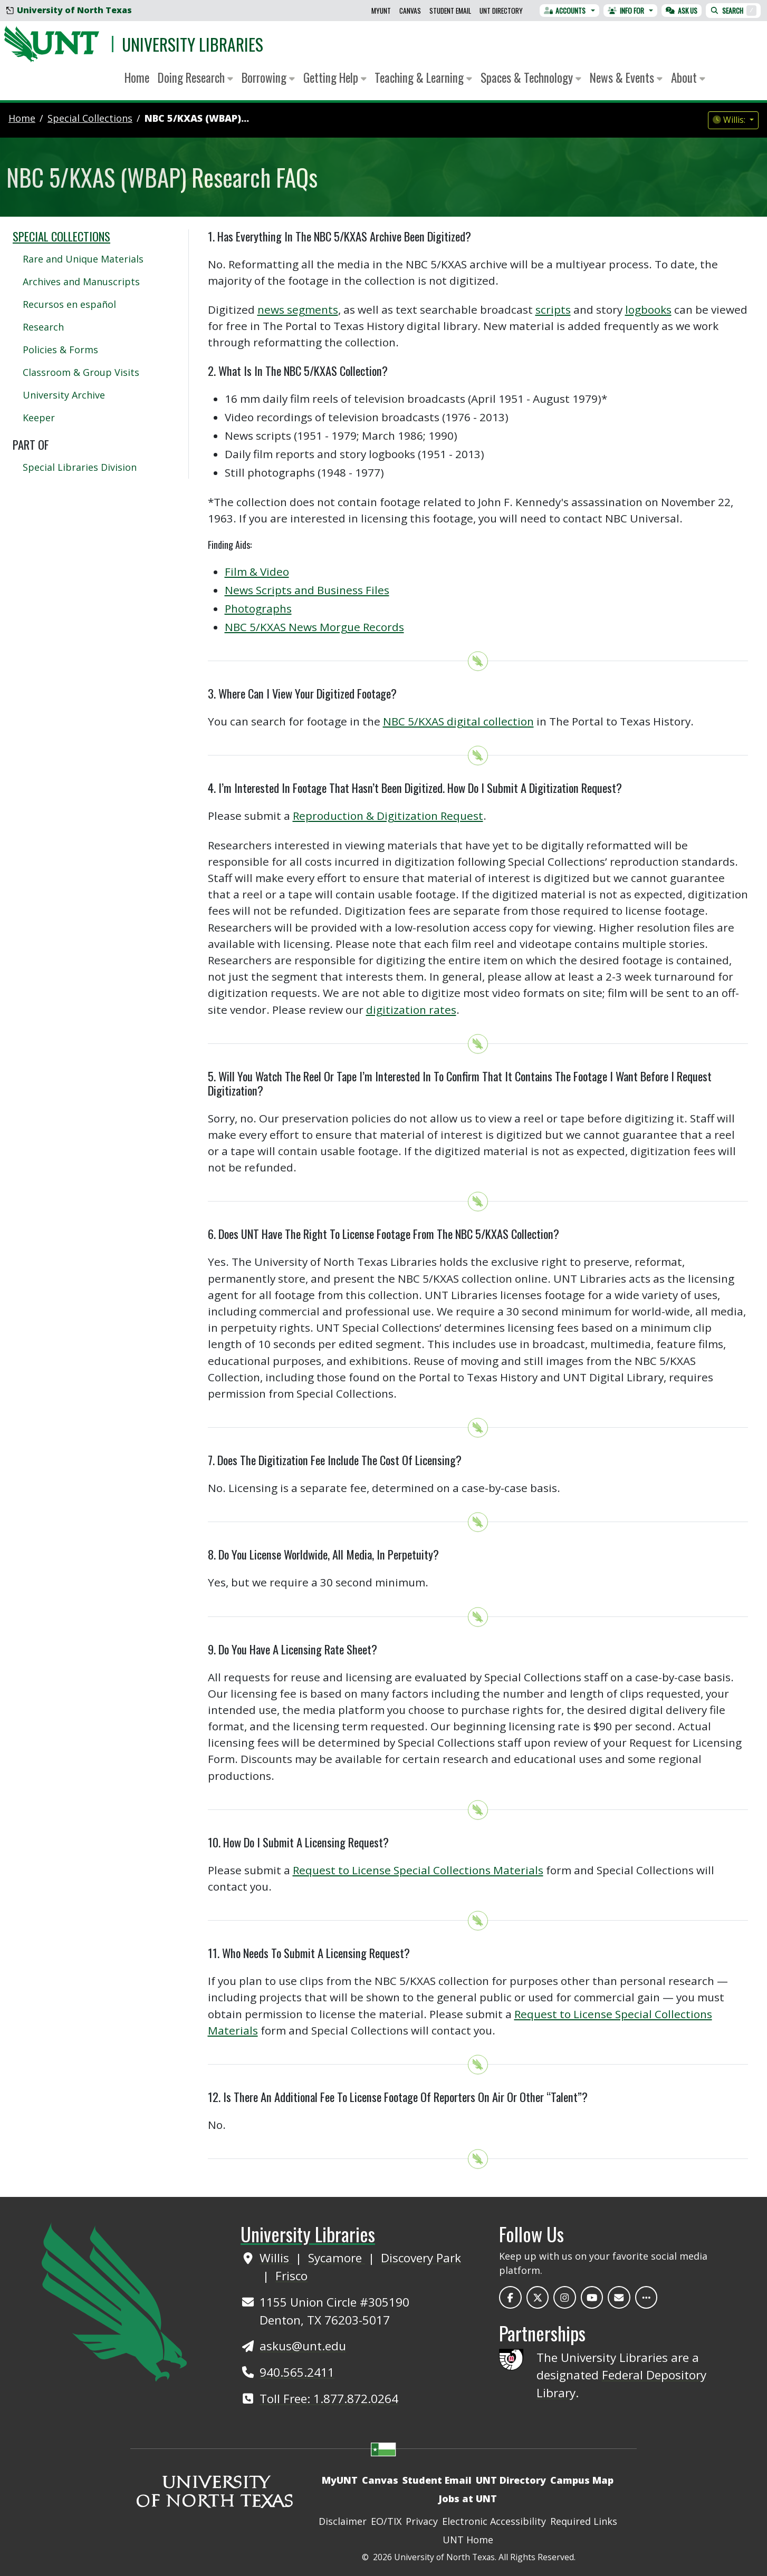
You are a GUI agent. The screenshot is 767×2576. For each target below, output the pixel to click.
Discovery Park (421, 2258)
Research (43, 327)
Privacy (422, 2521)
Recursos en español (69, 304)
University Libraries (192, 44)
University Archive (64, 395)
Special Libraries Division (80, 467)
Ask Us (681, 10)
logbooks (648, 309)
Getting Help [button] (335, 77)
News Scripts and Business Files (307, 590)
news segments (297, 309)
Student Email (450, 10)
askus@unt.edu (303, 2346)
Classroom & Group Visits (81, 372)
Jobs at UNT (467, 2498)
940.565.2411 (297, 2372)
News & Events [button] (626, 77)
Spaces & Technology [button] (531, 77)
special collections (89, 118)
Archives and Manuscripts (81, 281)
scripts (553, 309)
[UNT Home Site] (114, 2300)
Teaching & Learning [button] (423, 77)
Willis (276, 2258)
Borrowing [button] (268, 77)
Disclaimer (343, 2521)
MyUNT (381, 10)
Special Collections (61, 236)
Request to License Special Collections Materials (418, 1870)
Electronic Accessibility (494, 2521)
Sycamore (336, 2258)
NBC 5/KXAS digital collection (458, 721)
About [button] (688, 77)
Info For (626, 10)
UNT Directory (501, 10)
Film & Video (257, 571)
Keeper (39, 417)
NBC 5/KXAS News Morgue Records (314, 626)
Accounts (565, 10)
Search (733, 10)
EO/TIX (386, 2521)
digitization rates (411, 1009)
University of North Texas (69, 10)
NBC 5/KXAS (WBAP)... (197, 118)
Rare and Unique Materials (83, 259)
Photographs (258, 608)
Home (136, 77)
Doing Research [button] (195, 77)
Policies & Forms (60, 349)
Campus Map (581, 2480)
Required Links (583, 2521)
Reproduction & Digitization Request (388, 815)
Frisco (291, 2276)
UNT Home (468, 2539)
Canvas (410, 10)
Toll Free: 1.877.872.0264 (329, 2398)
